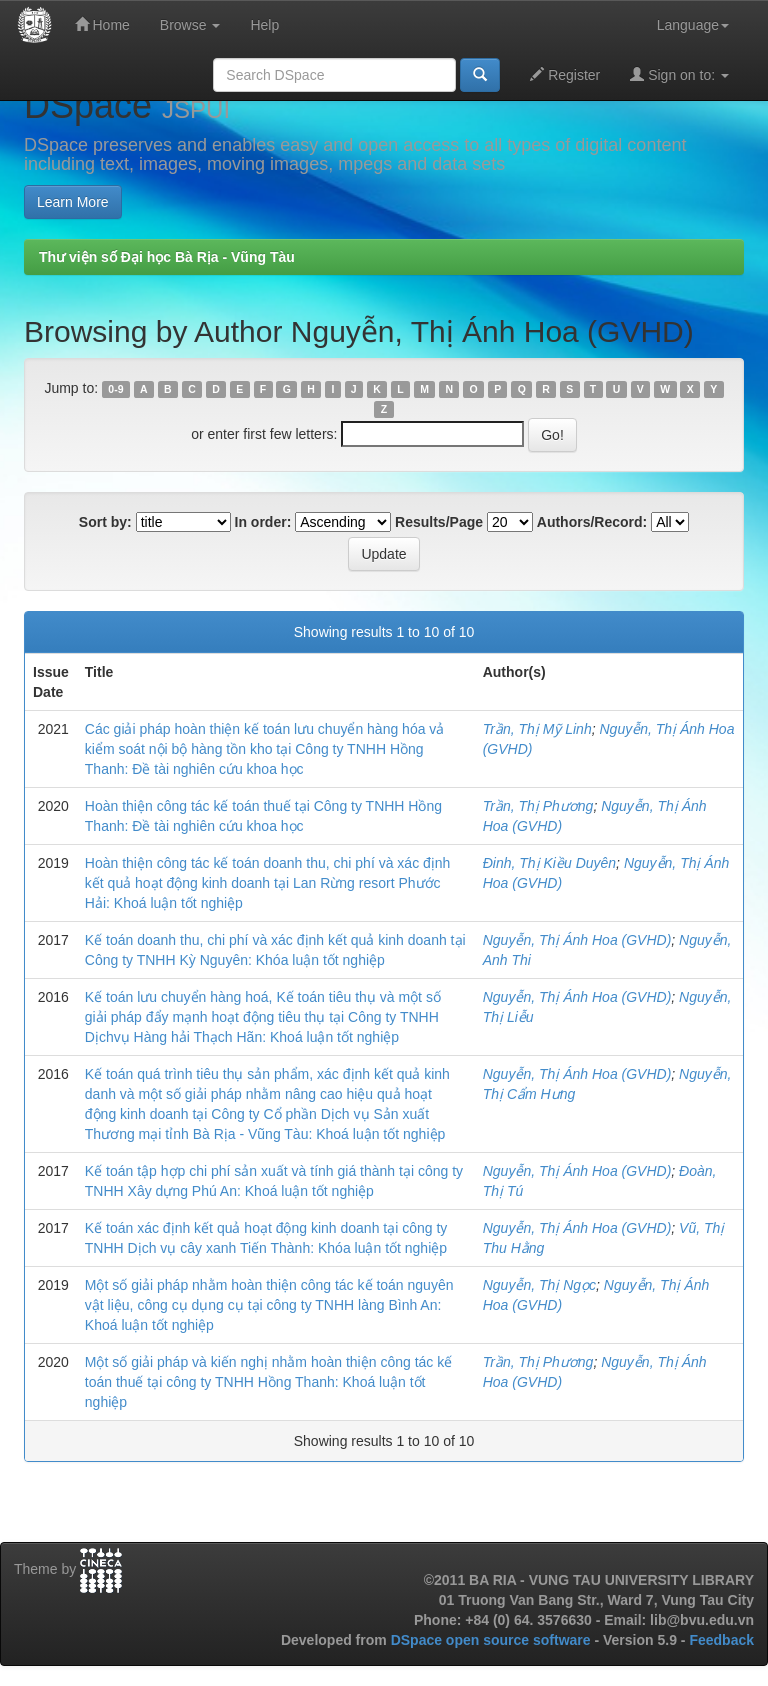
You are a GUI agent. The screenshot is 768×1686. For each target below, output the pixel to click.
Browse (190, 25)
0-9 (115, 389)
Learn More (73, 202)
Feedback (721, 1640)
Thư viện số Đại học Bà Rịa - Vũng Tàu (167, 257)
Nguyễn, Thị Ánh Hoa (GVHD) (577, 940)
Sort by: (105, 522)
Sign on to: (679, 74)
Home (102, 24)
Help (264, 25)
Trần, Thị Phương (538, 806)
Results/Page (439, 522)
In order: (263, 522)
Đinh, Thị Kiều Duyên (549, 863)
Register (565, 74)
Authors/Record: (592, 522)
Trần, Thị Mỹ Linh (537, 729)
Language (693, 25)
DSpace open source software (493, 1640)
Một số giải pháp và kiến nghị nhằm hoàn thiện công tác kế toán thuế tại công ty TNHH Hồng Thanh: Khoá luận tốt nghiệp (268, 1382)
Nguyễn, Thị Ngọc (539, 1285)
